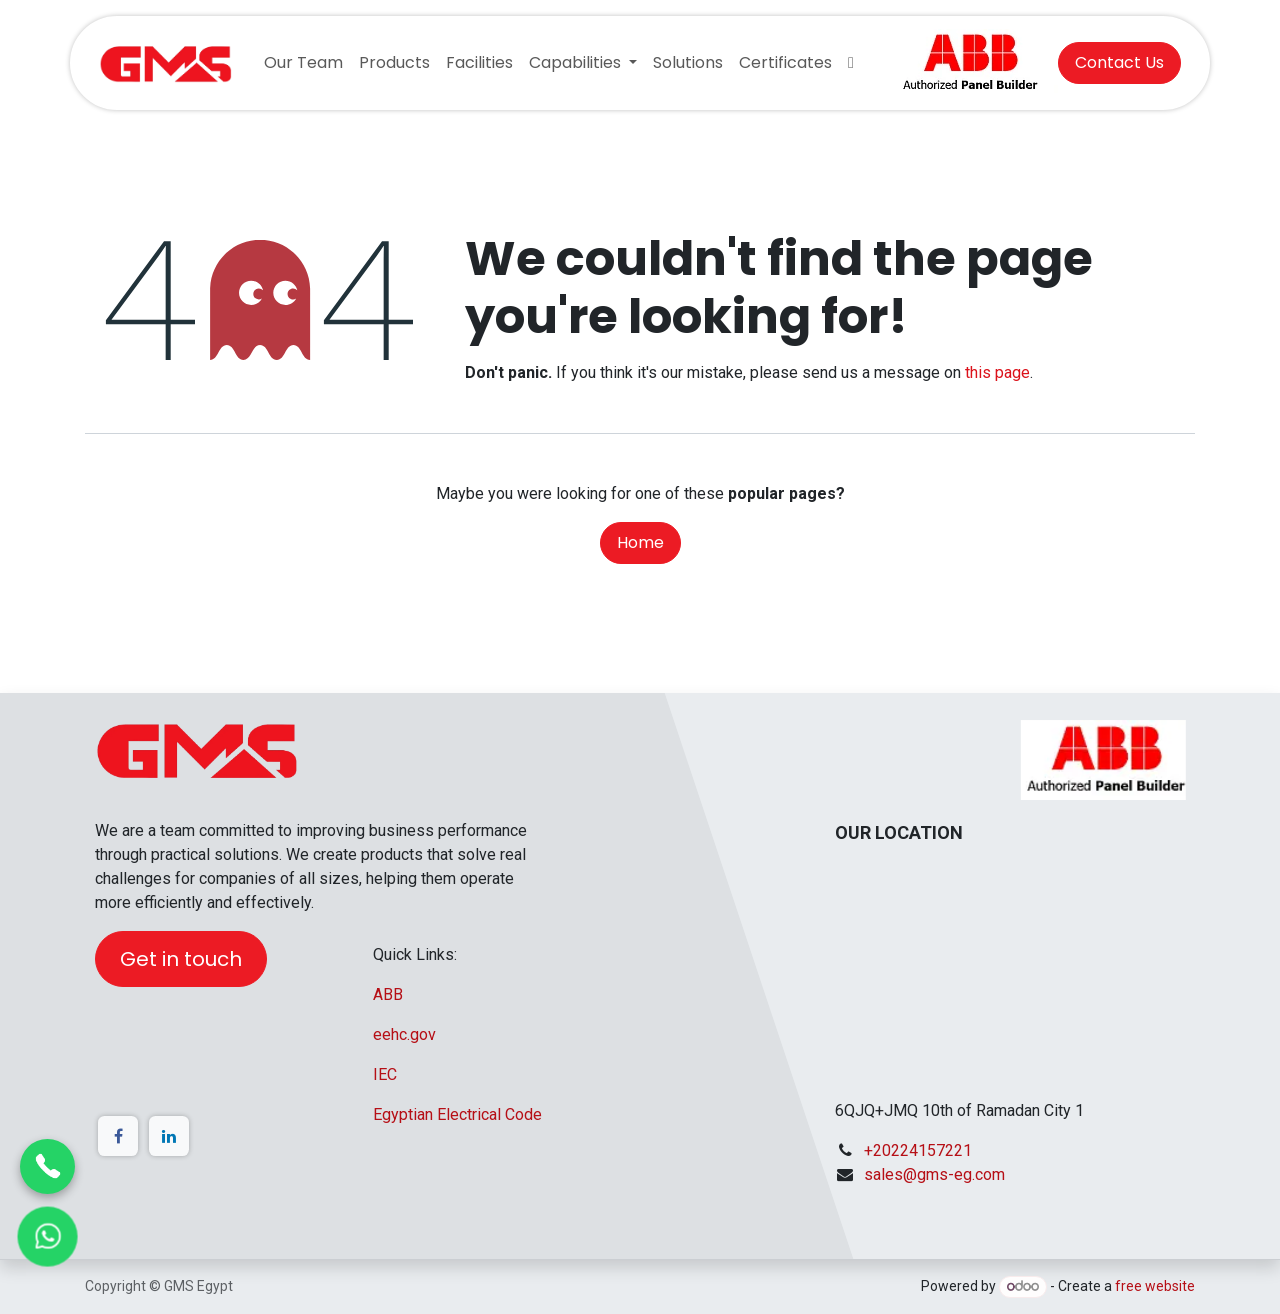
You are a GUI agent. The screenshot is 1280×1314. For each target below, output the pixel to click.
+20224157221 (918, 1150)
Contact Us (1119, 62)
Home (640, 542)
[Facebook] (118, 1136)
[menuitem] (303, 63)
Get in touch (181, 959)
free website (1155, 1286)
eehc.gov (404, 1034)
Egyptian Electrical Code (457, 1114)
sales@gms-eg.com (934, 1174)
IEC (385, 1074)
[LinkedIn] (169, 1136)
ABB (388, 994)
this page (997, 372)
